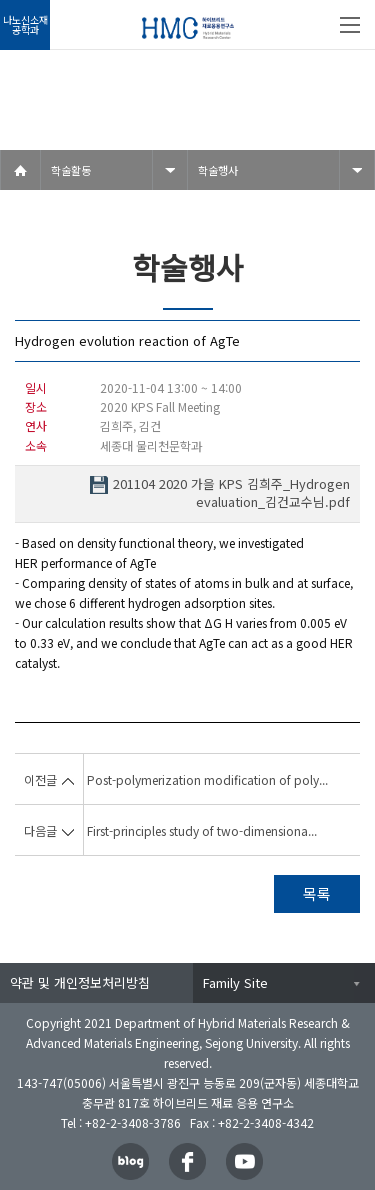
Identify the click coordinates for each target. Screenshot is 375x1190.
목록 (317, 893)
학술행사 (218, 170)
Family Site (235, 982)
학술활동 (71, 170)
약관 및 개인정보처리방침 (80, 982)
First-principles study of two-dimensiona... (202, 830)
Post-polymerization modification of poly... (207, 779)
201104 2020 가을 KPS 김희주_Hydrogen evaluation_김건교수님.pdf (231, 493)
